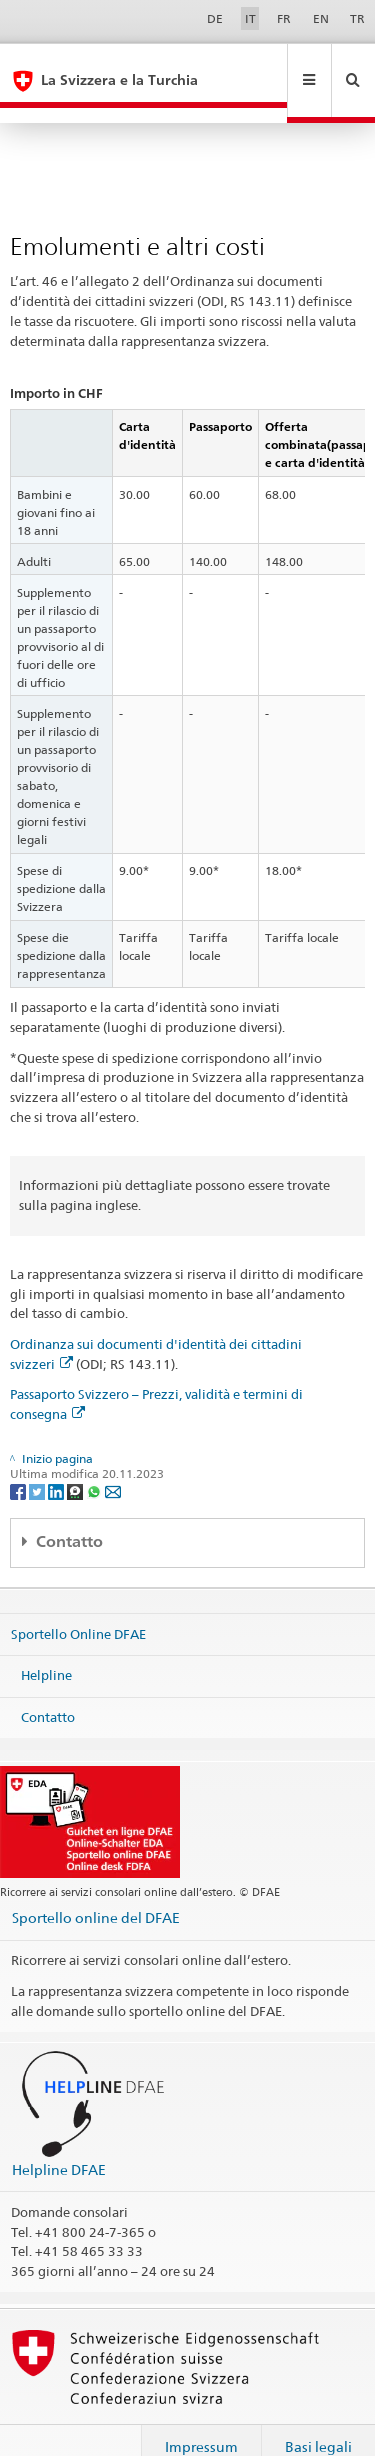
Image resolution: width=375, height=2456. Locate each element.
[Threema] (76, 1459)
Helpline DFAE (59, 2138)
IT (250, 18)
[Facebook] (19, 1459)
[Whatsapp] (95, 1459)
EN (321, 18)
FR (284, 18)
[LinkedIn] (57, 1459)
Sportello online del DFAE (96, 1886)
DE (215, 18)
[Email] (113, 1459)
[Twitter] (38, 1459)
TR (357, 18)
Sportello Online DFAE (78, 1602)
